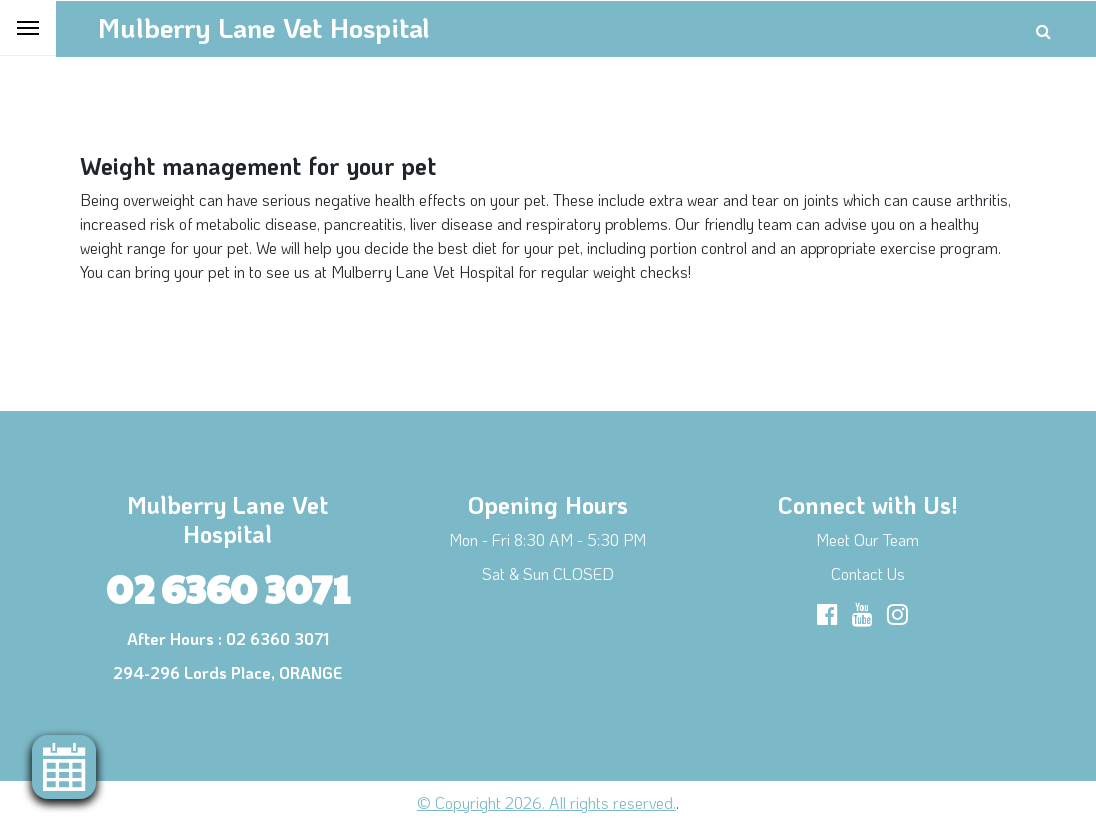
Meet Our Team (867, 539)
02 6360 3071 (228, 587)
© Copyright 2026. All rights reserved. (546, 802)
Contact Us (868, 573)
